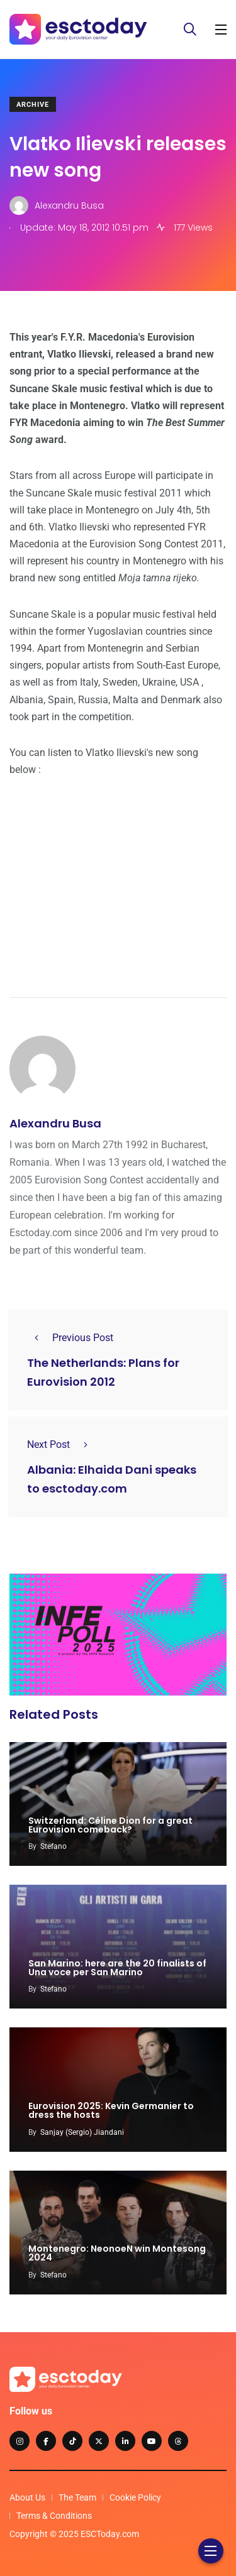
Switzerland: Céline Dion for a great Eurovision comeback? (110, 1825)
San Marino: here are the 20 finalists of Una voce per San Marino (117, 1967)
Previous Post (70, 1338)
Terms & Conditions (54, 2516)
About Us (27, 2497)
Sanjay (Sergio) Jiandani (82, 2132)
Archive (32, 105)
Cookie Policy (135, 2497)
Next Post (61, 1444)
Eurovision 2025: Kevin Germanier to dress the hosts (111, 2111)
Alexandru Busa (55, 1123)
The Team (77, 2497)
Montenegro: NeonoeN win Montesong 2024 (117, 2253)
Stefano (53, 1846)
